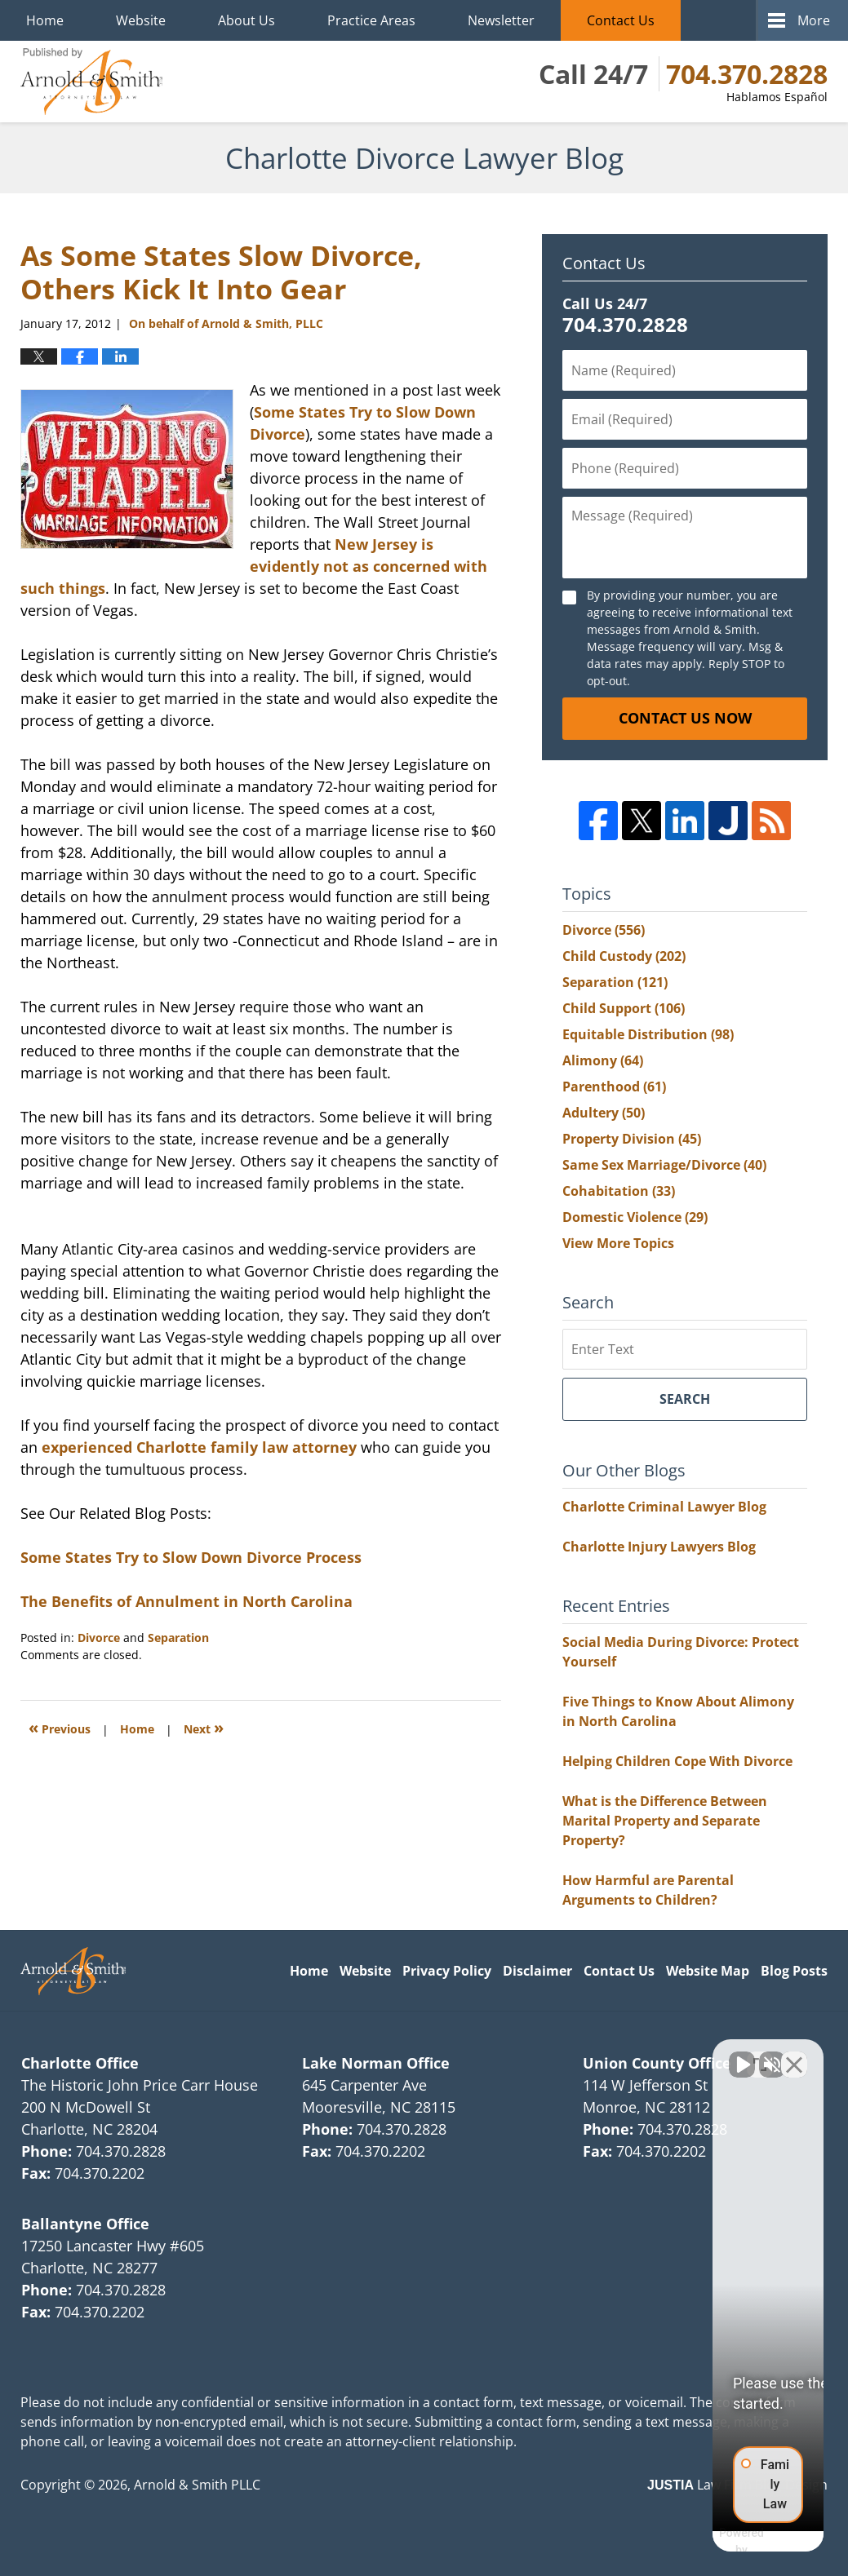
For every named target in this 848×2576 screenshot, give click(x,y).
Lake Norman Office (376, 2063)
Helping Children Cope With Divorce (677, 1761)
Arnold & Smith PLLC (197, 2485)
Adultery (603, 1113)
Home (45, 20)
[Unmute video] (559, 2055)
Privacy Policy (446, 1971)
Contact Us (621, 20)
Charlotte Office (80, 2063)
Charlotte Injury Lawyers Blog (659, 1547)
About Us (246, 20)
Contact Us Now (685, 718)
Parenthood (614, 1086)
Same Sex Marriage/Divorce (664, 1165)
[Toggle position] (760, 2055)
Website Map (707, 1971)
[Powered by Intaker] (708, 2542)
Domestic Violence (635, 1217)
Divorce (99, 1637)
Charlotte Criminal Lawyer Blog (664, 1507)
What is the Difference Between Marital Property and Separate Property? (664, 1820)
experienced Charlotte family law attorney (199, 1447)
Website (141, 20)
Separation (178, 1637)
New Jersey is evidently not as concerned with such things (253, 566)
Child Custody (624, 956)
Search (684, 1399)
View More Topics (618, 1243)
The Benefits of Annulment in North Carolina (186, 1601)
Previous (60, 1727)
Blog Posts (794, 1971)
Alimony (602, 1060)
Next (204, 1727)
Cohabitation (618, 1191)
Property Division (631, 1139)
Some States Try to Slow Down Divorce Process (191, 1557)
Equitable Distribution (648, 1034)
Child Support (623, 1008)
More (813, 20)
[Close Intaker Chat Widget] (794, 2055)
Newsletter (501, 20)
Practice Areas (371, 20)
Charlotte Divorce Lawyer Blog (91, 81)
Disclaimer (537, 1971)
